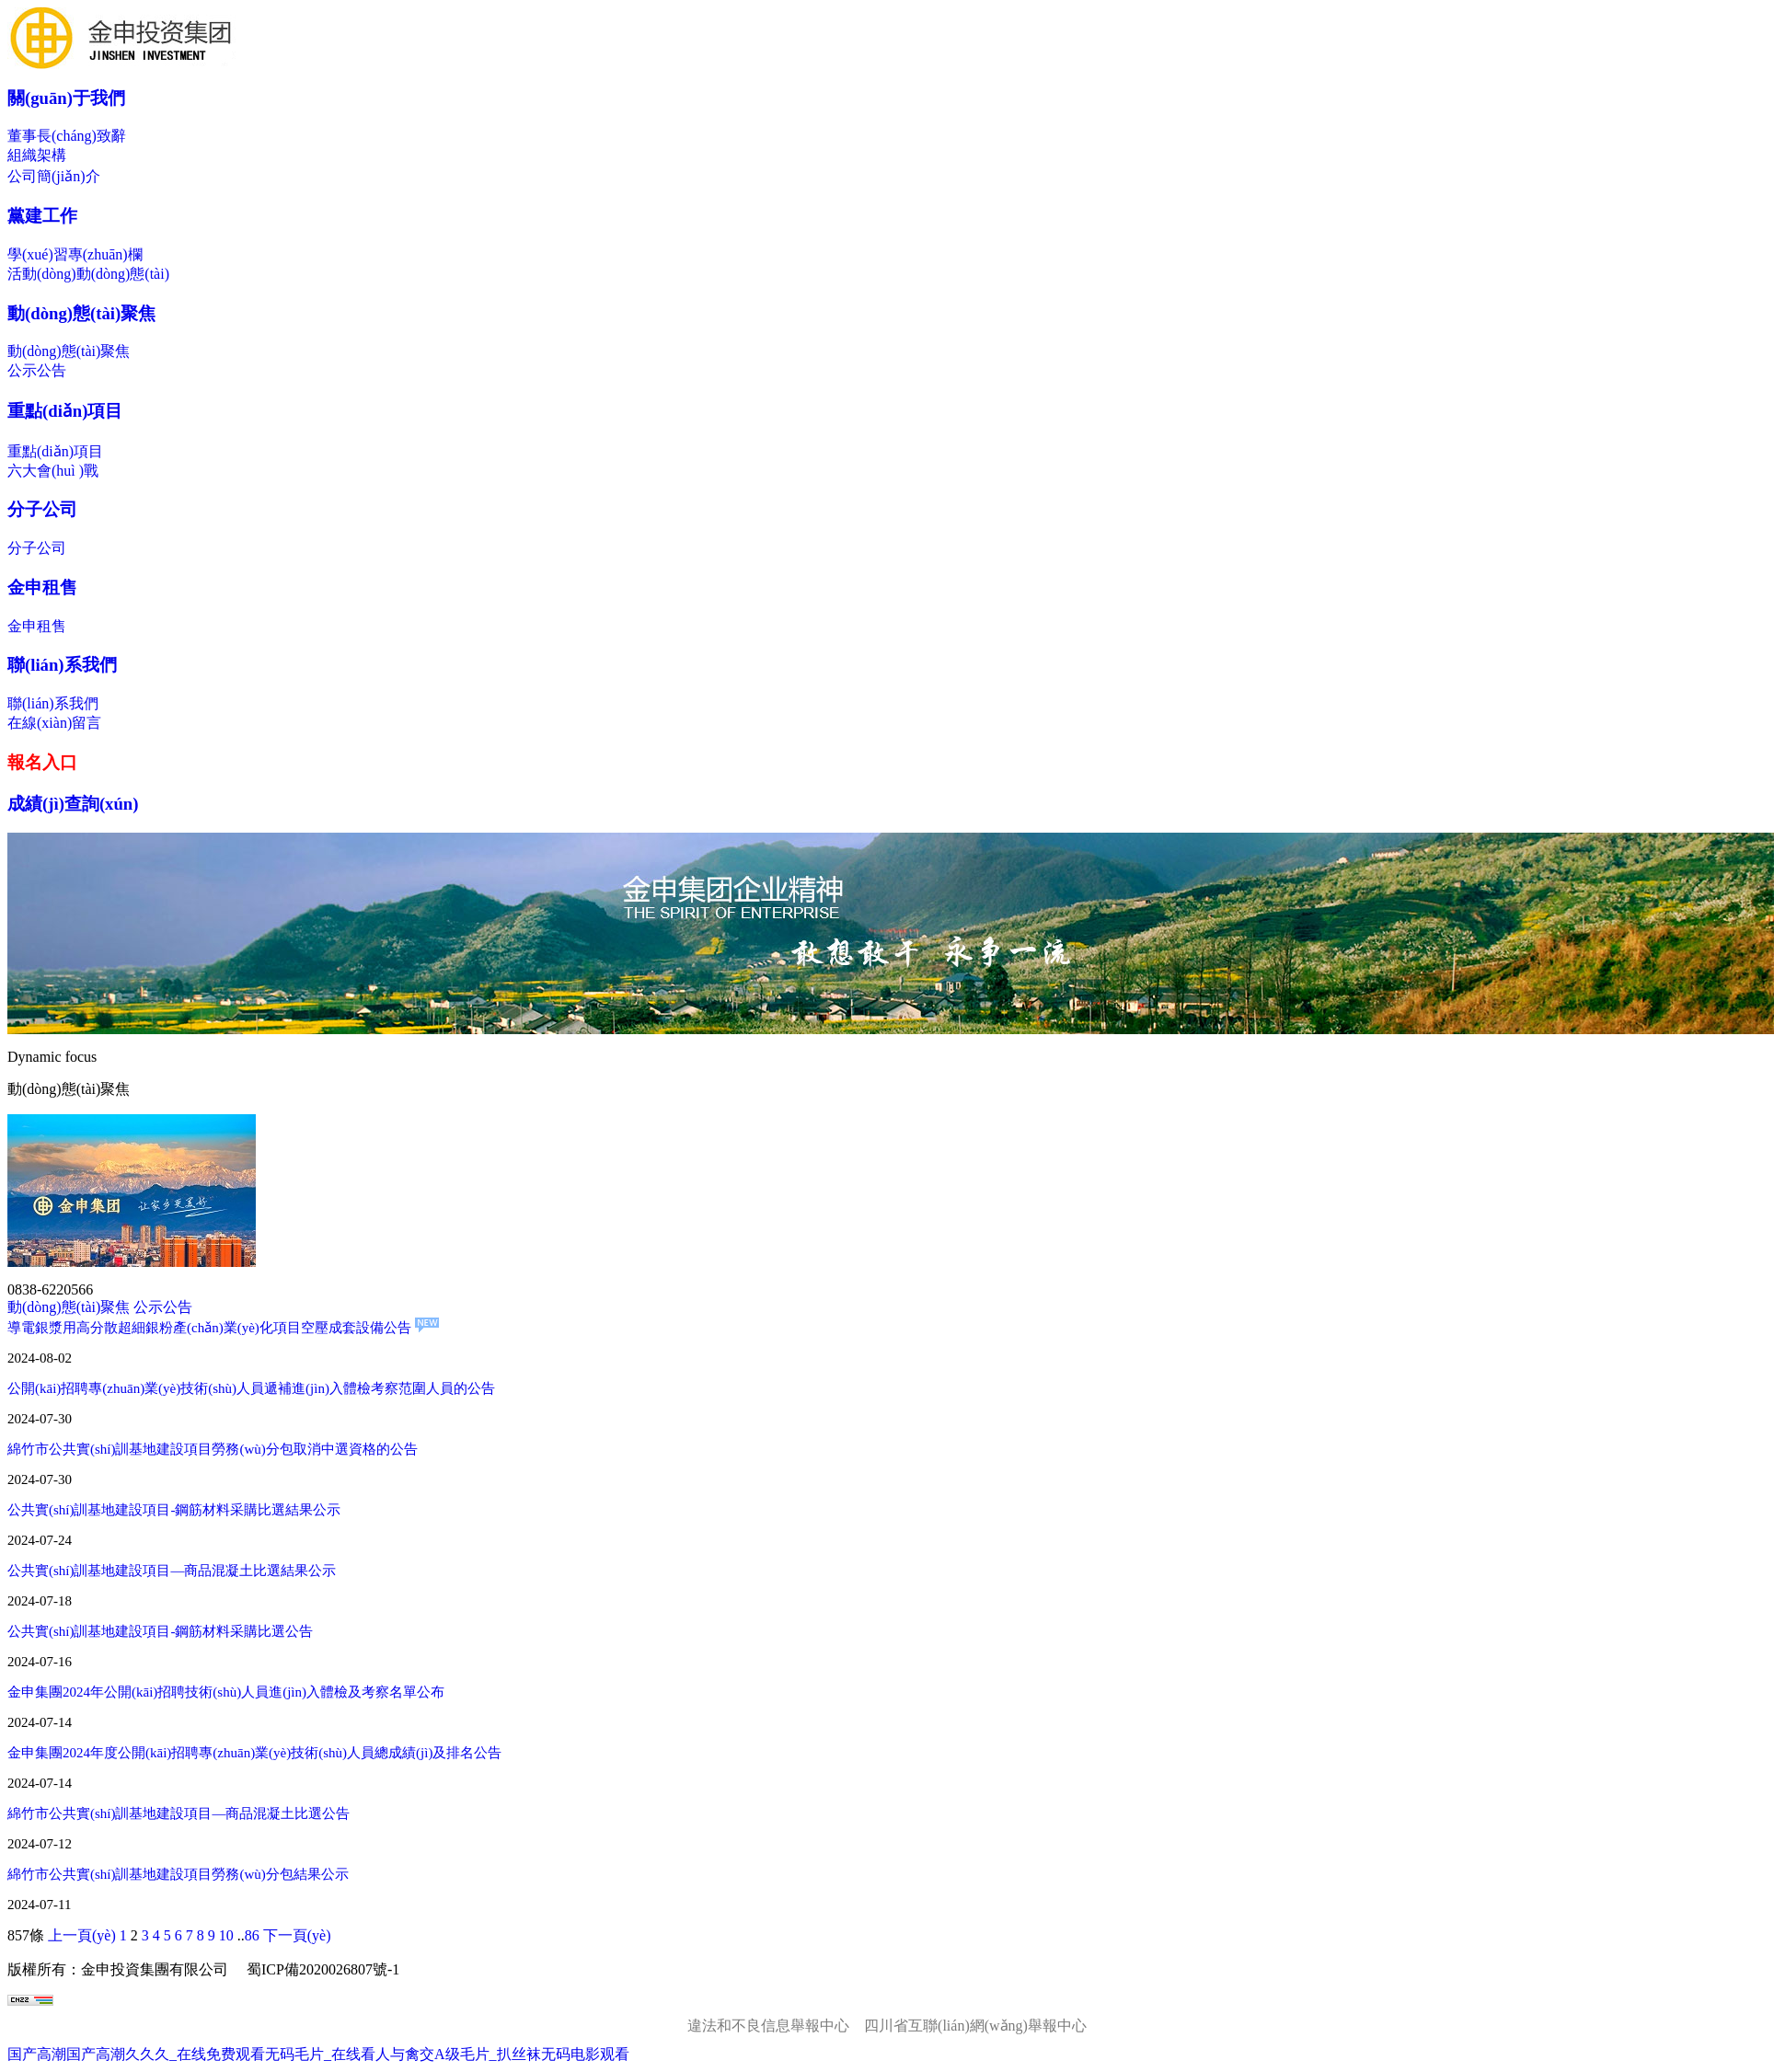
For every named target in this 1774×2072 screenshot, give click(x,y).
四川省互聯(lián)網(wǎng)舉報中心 (975, 2025)
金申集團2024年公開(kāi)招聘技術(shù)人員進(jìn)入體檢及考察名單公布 (225, 1692)
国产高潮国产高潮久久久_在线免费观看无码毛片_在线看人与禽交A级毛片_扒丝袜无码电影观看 (318, 2054)
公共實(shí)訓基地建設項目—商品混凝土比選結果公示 (172, 1570)
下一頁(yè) (297, 1935)
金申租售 (42, 587)
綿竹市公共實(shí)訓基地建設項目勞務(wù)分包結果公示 (178, 1874)
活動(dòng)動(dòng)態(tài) (88, 274)
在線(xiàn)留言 (54, 723)
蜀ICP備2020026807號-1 (323, 1969)
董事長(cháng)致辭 (66, 136)
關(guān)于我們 (66, 98)
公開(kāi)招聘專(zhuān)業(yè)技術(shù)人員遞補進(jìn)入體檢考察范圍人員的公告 (251, 1388)
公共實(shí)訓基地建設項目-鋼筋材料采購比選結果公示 (174, 1509)
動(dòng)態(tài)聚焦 (81, 313)
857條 (25, 1935)
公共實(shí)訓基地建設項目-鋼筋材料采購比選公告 (160, 1631)
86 (252, 1935)
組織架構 (36, 155)
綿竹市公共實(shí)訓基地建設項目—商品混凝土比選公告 (179, 1813)
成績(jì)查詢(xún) (73, 803)
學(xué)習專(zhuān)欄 (75, 254)
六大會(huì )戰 (52, 470)
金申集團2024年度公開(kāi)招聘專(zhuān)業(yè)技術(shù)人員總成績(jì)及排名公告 (254, 1752)
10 (226, 1935)
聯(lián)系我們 (62, 664)
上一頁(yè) (82, 1935)
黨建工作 (42, 215)
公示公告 (36, 370)
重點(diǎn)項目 (64, 410)
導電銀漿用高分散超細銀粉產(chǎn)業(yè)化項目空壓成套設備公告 (223, 1327)
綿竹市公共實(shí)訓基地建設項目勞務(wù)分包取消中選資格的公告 (212, 1449)
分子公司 (42, 509)
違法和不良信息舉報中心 (768, 2025)
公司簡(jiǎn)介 (53, 176)
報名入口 (42, 762)
